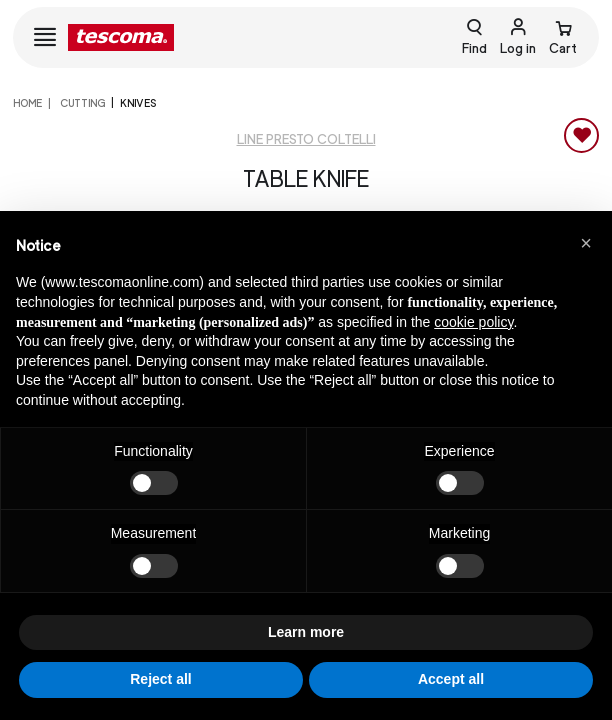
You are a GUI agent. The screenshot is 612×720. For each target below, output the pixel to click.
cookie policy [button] (473, 322)
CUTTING (81, 103)
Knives (138, 103)
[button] (586, 243)
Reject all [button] (160, 679)
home (27, 103)
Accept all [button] (451, 679)
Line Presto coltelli (306, 139)
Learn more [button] (306, 632)
